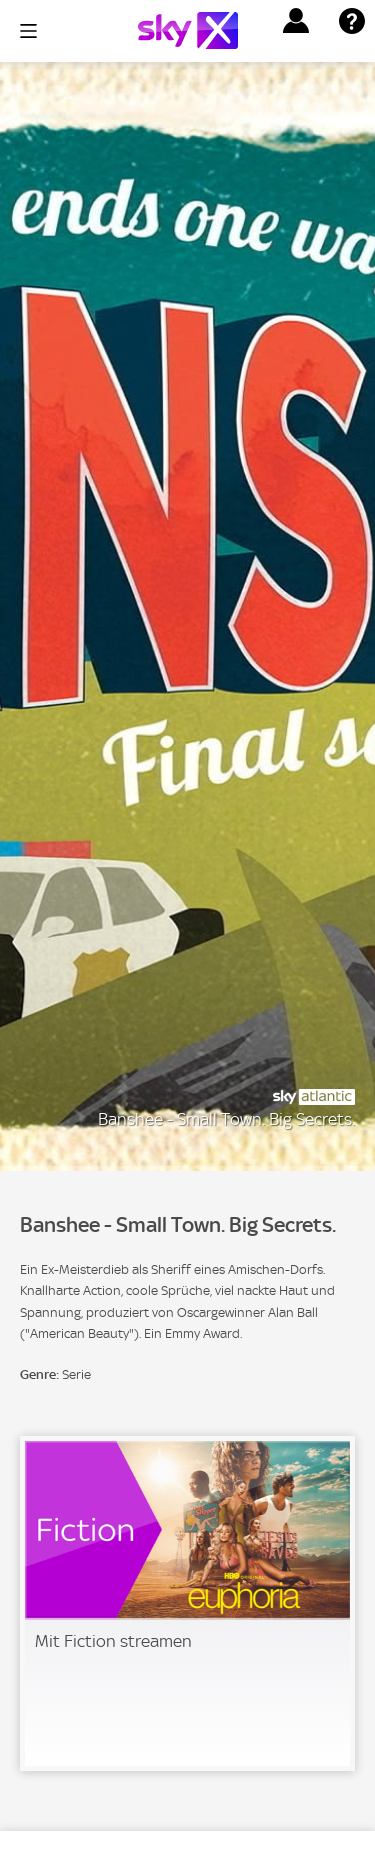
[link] (187, 1603)
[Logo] (188, 30)
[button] (296, 21)
